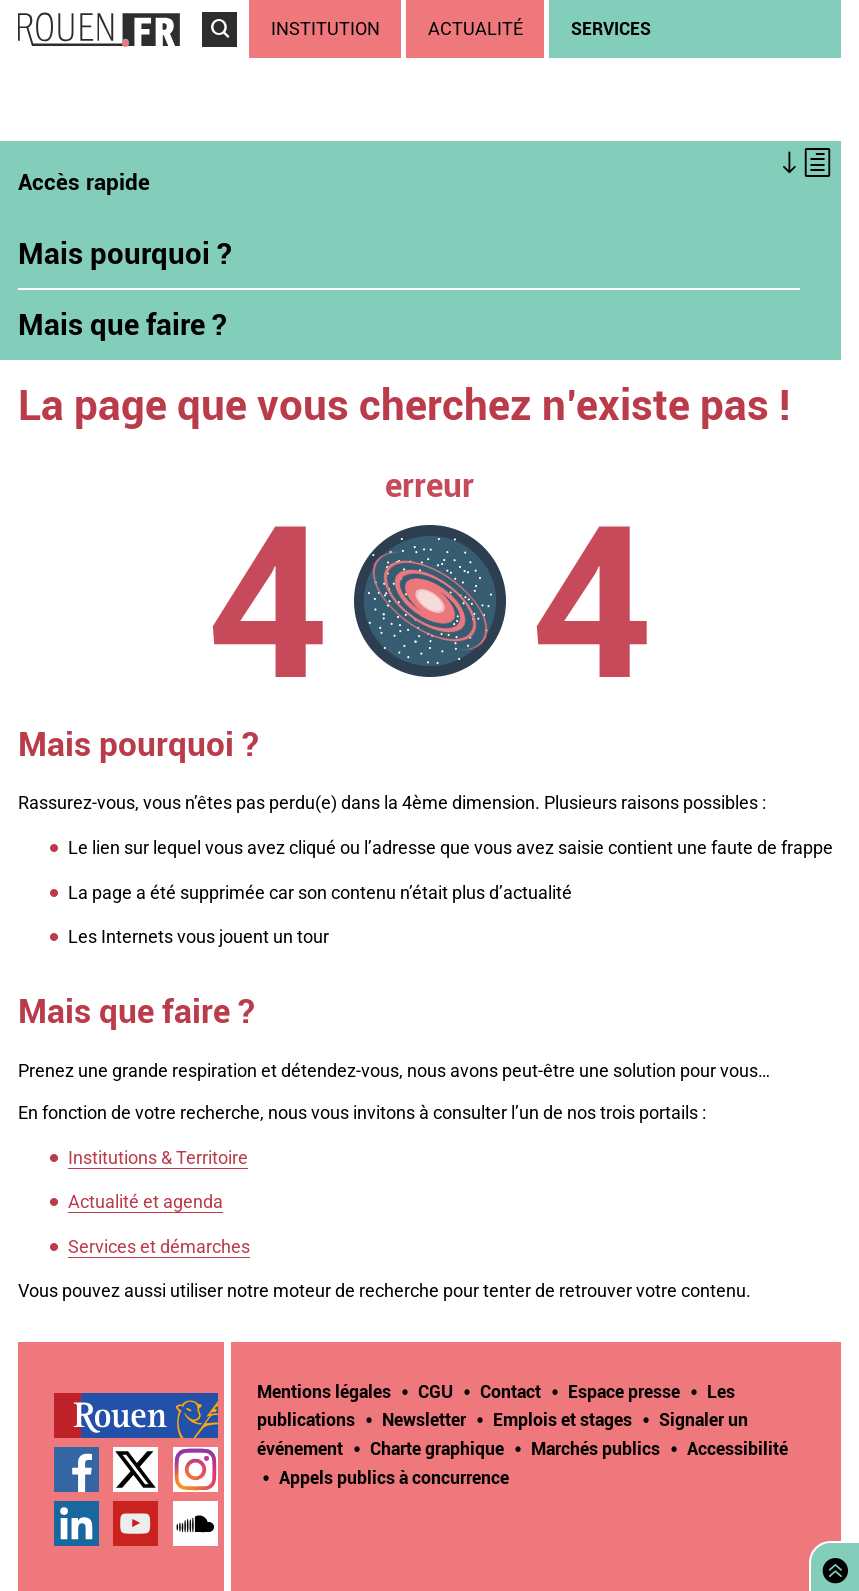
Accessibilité (737, 1448)
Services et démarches (159, 1246)
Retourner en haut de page (831, 1564)
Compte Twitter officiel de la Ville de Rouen (135, 1469)
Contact (510, 1391)
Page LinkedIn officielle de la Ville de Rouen (76, 1523)
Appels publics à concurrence (394, 1477)
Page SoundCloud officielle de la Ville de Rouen (195, 1523)
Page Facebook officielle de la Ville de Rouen (76, 1469)
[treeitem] (327, 29)
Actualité (475, 28)
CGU (435, 1391)
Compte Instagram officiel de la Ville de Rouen (195, 1469)
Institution (325, 28)
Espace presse (624, 1391)
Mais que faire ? (122, 324)
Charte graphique (437, 1448)
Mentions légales (324, 1391)
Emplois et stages (562, 1419)
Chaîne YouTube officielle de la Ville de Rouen (135, 1523)
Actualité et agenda (145, 1201)
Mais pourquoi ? (125, 253)
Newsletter (424, 1419)
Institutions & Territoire (158, 1157)
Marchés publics (595, 1448)
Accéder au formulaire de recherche (225, 56)
